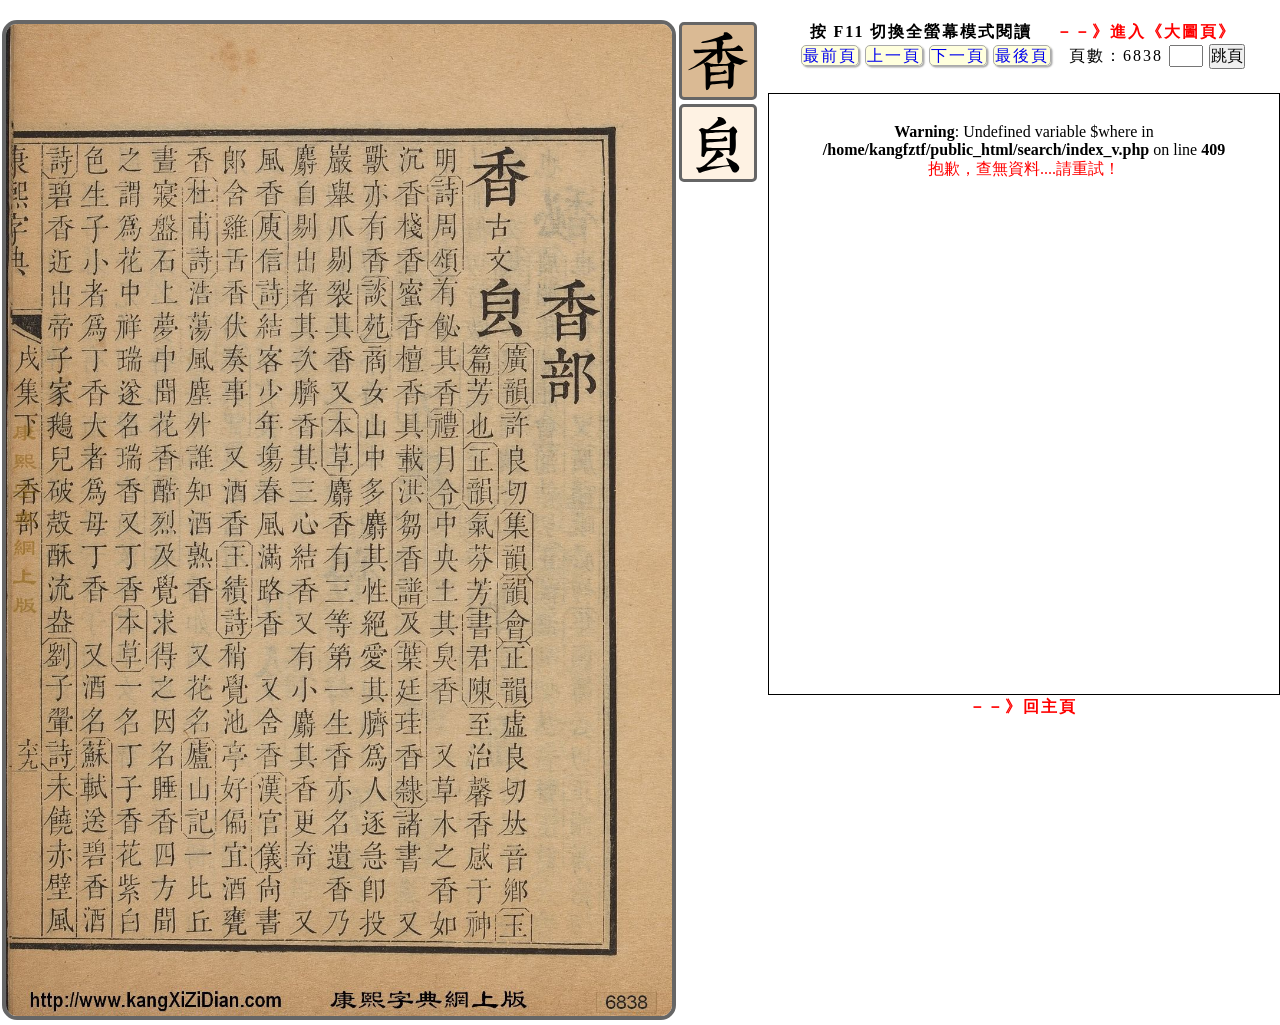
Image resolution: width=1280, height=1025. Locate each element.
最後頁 (1022, 55)
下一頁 (958, 55)
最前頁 (830, 55)
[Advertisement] (1023, 883)
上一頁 (894, 55)
